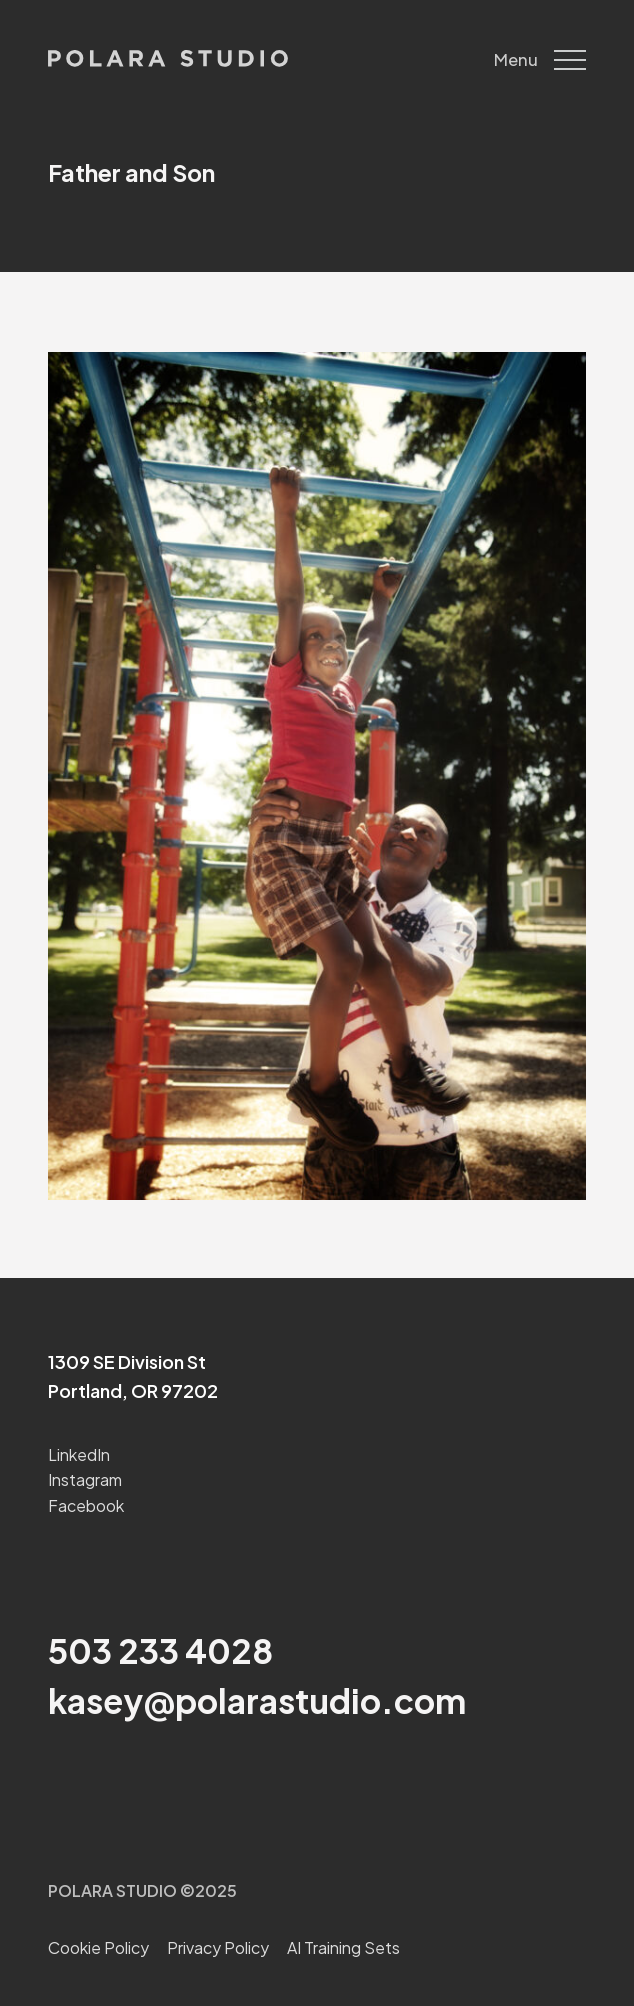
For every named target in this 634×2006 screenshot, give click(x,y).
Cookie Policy (98, 1947)
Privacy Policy (218, 1947)
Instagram (85, 1479)
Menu (540, 60)
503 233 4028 (160, 1650)
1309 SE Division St (127, 1361)
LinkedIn (79, 1454)
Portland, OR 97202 (133, 1390)
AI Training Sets (343, 1947)
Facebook (86, 1505)
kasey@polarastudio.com (257, 1700)
